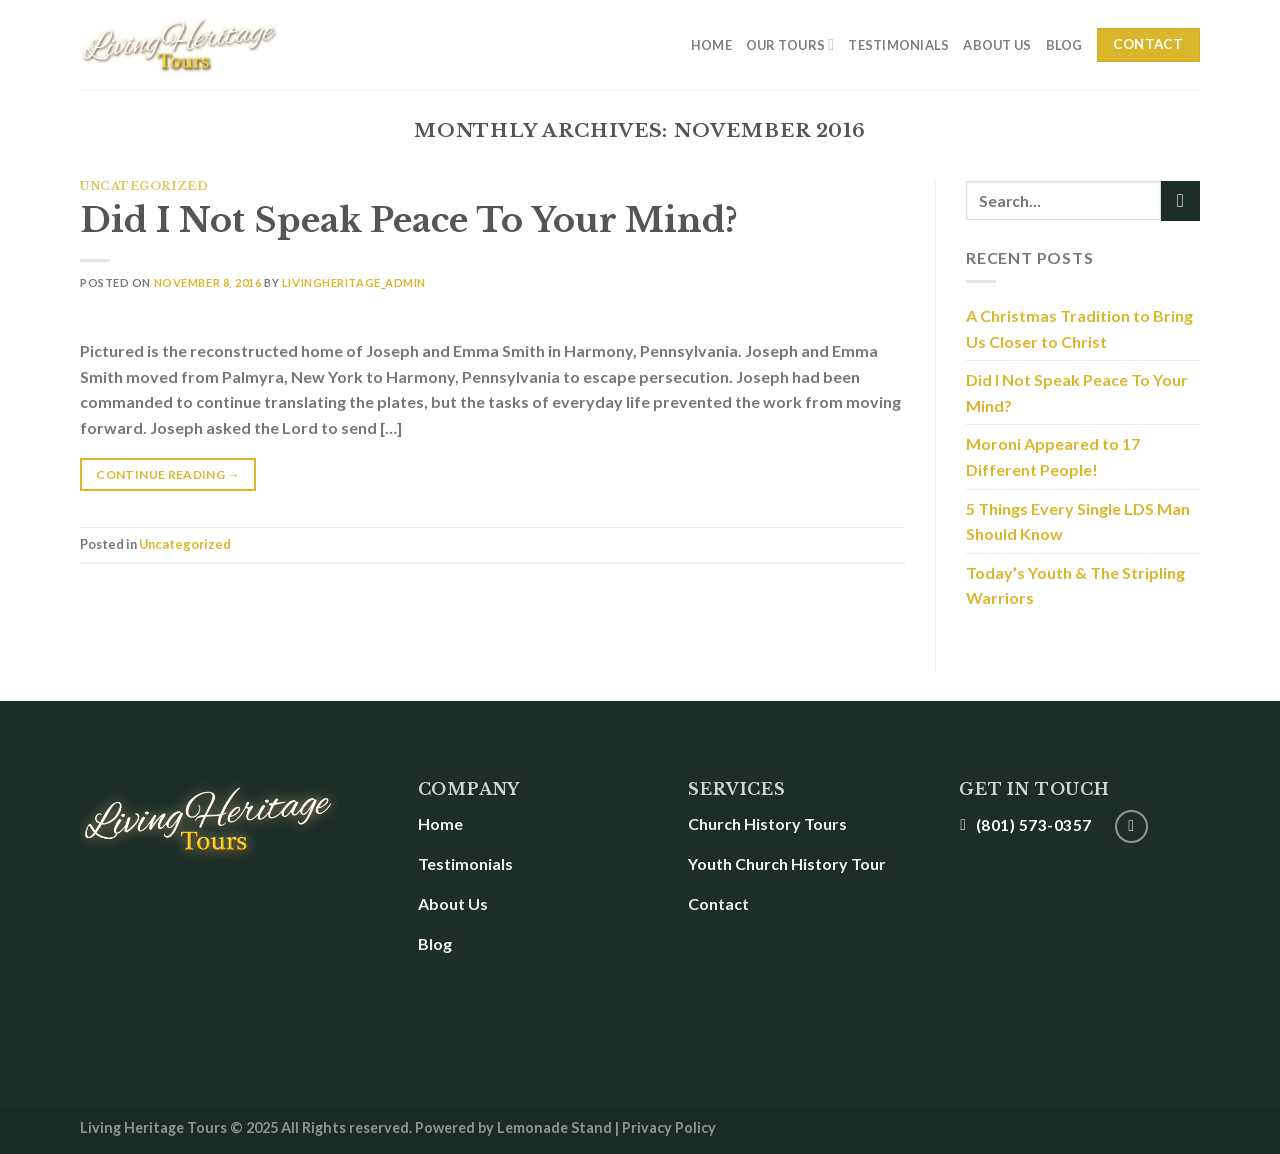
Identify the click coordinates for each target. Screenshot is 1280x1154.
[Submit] (1180, 200)
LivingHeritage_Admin (354, 282)
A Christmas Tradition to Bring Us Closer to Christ (1079, 328)
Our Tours (790, 44)
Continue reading (168, 472)
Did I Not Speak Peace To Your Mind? (409, 220)
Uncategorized (144, 186)
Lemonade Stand (554, 1127)
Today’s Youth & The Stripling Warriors (1075, 585)
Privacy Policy (669, 1127)
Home (711, 45)
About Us (997, 45)
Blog (1064, 45)
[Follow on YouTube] (1131, 826)
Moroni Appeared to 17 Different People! (1053, 456)
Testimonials (898, 45)
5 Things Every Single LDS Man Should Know (1078, 521)
